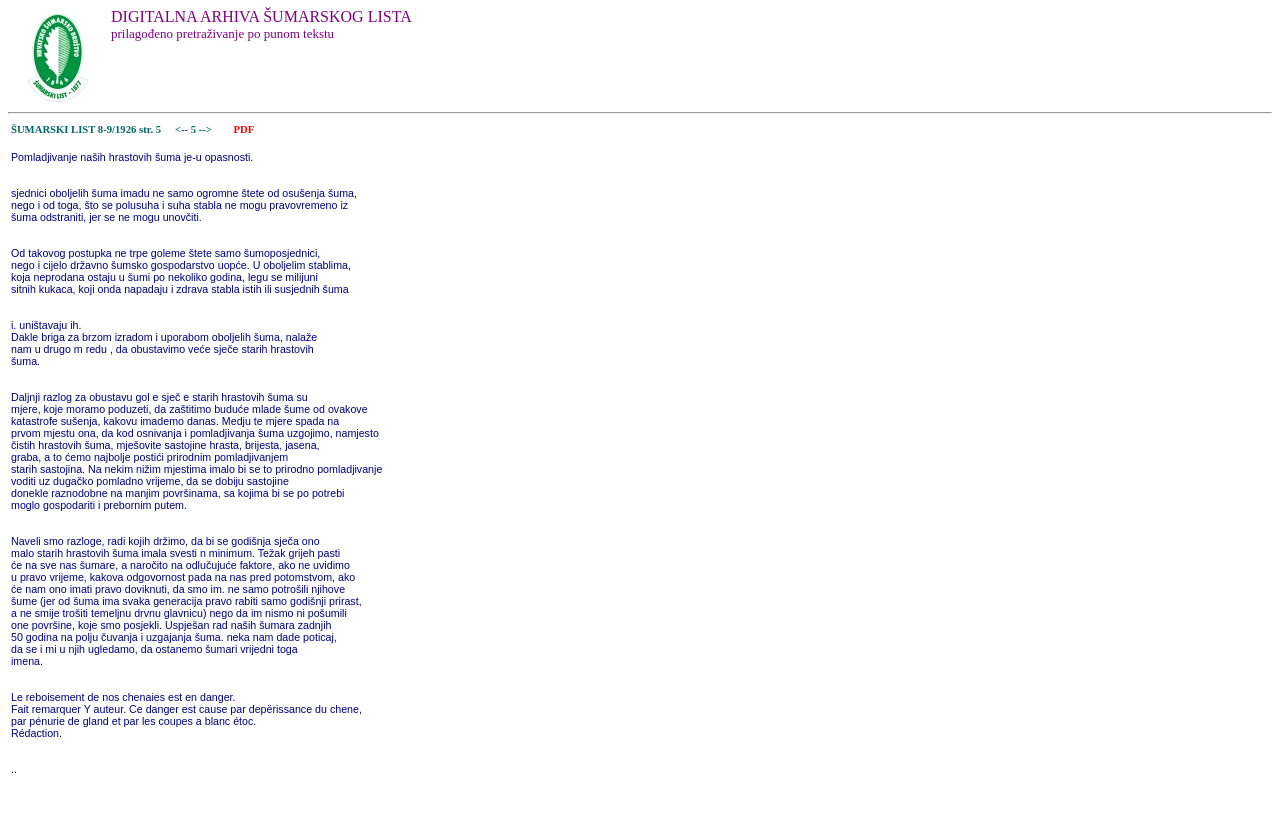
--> (207, 129)
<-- (181, 129)
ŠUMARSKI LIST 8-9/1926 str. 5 (86, 129)
